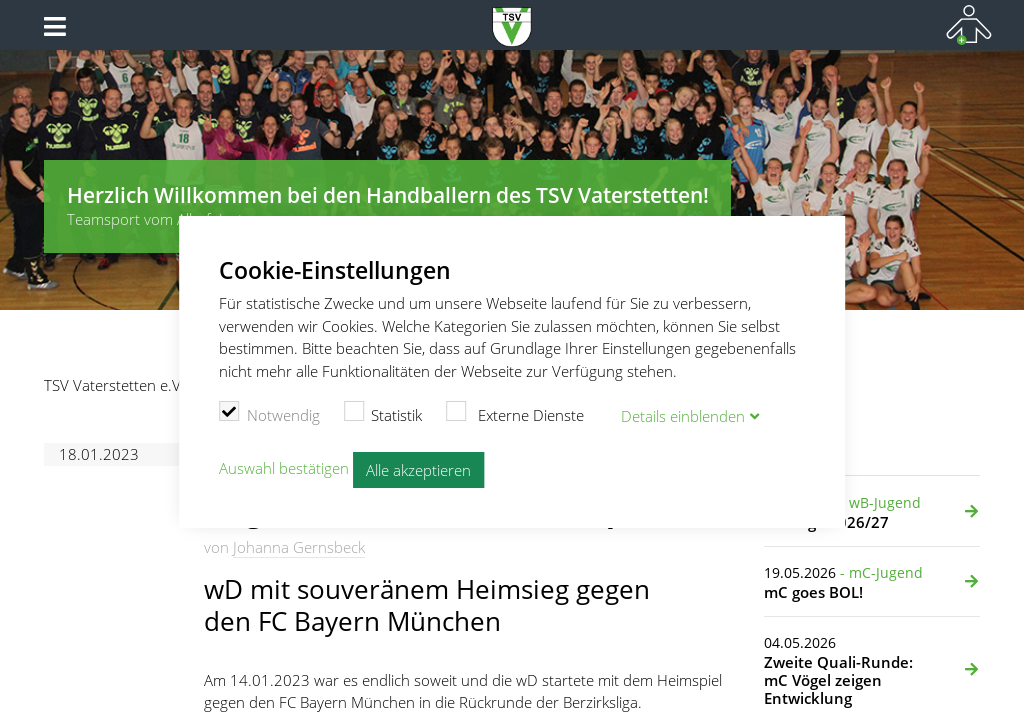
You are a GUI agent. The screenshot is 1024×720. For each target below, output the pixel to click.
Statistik (383, 413)
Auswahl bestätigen (284, 468)
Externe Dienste (515, 413)
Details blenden (683, 416)
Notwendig (269, 413)
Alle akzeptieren (418, 470)
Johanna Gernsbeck (299, 547)
